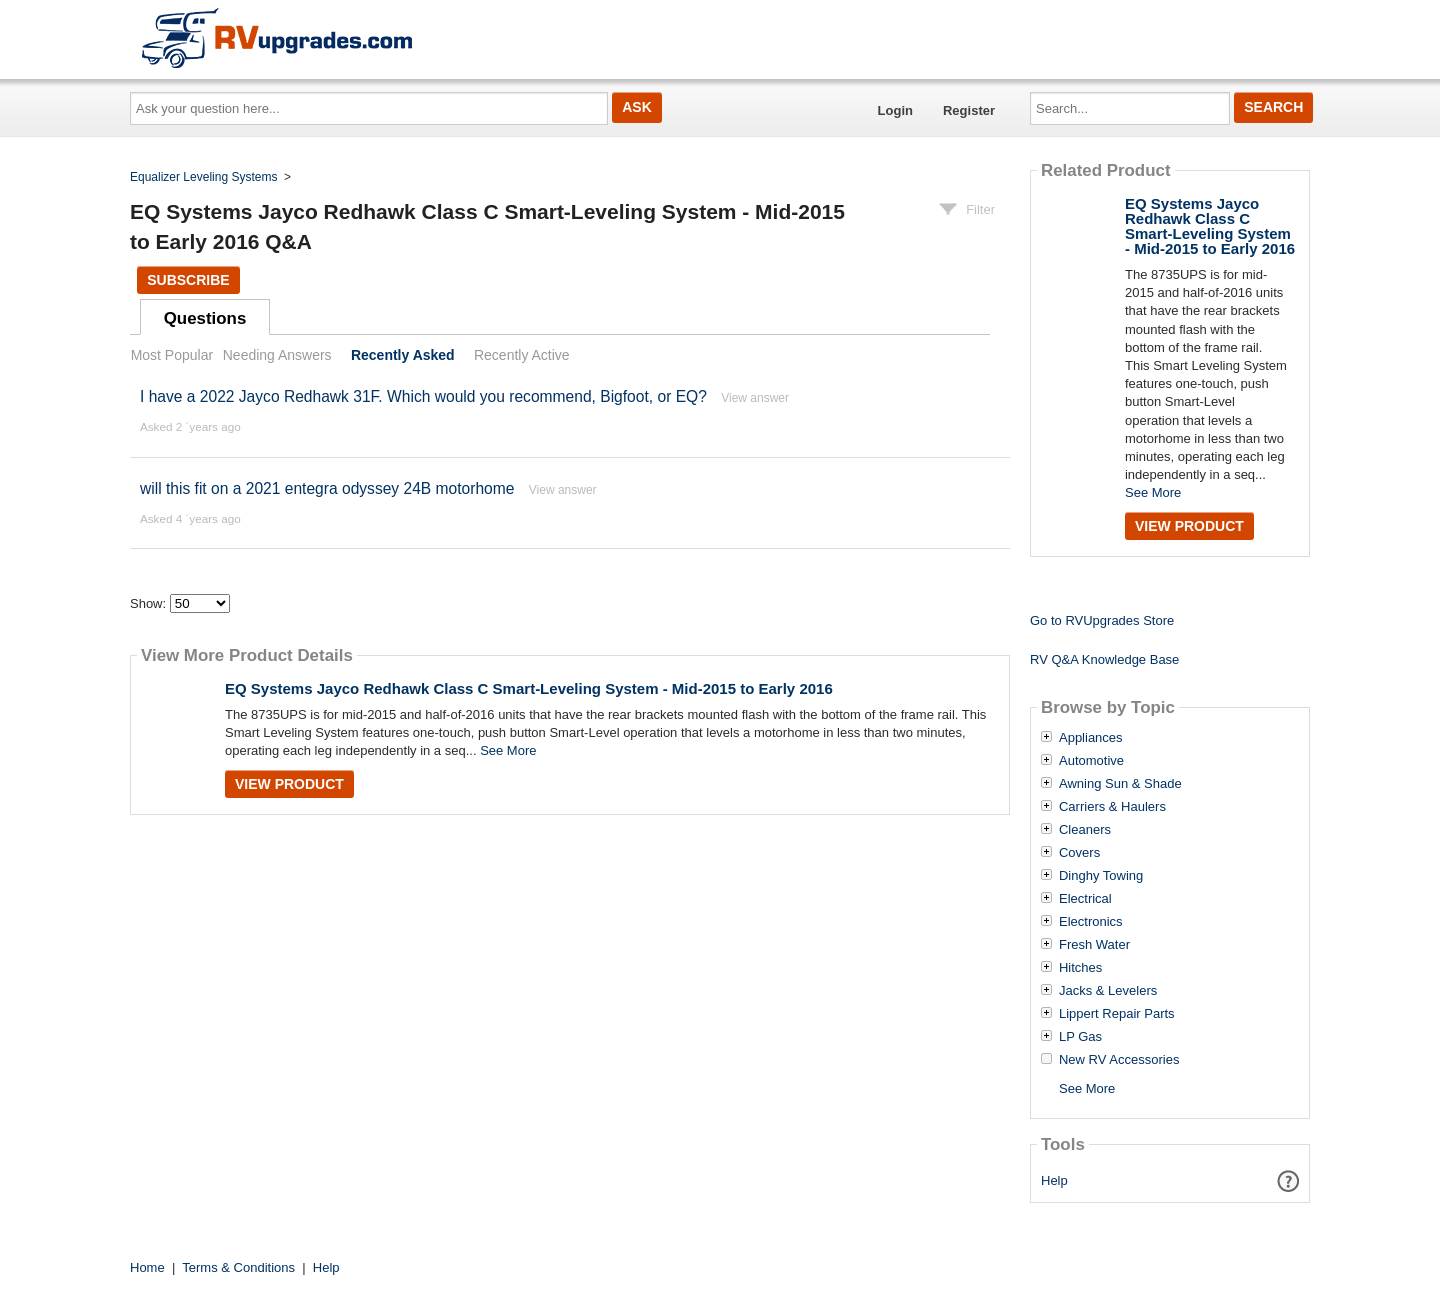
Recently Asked (403, 355)
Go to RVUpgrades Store (1102, 620)
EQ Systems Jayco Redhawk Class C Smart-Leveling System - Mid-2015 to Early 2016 (529, 688)
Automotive (1091, 761)
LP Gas (1080, 1037)
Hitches (1080, 968)
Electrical (1085, 899)
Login (895, 110)
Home (147, 1267)
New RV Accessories (1119, 1060)
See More (508, 750)
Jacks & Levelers (1108, 991)
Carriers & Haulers (1112, 807)
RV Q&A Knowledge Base (1104, 659)
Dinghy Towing (1101, 876)
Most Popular (172, 355)
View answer (755, 398)
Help (1054, 1180)
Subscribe (188, 280)
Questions (205, 318)
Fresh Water (1094, 945)
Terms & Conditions (238, 1267)
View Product (289, 784)
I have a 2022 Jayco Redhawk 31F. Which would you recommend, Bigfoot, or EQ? (423, 396)
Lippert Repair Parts (1117, 1014)
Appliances (1091, 738)
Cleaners (1085, 830)
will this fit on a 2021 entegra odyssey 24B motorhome (327, 488)
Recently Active (522, 355)
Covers (1079, 853)
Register (969, 110)
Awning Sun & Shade (1120, 784)
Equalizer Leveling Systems (203, 177)
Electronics (1091, 922)
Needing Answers (277, 355)
